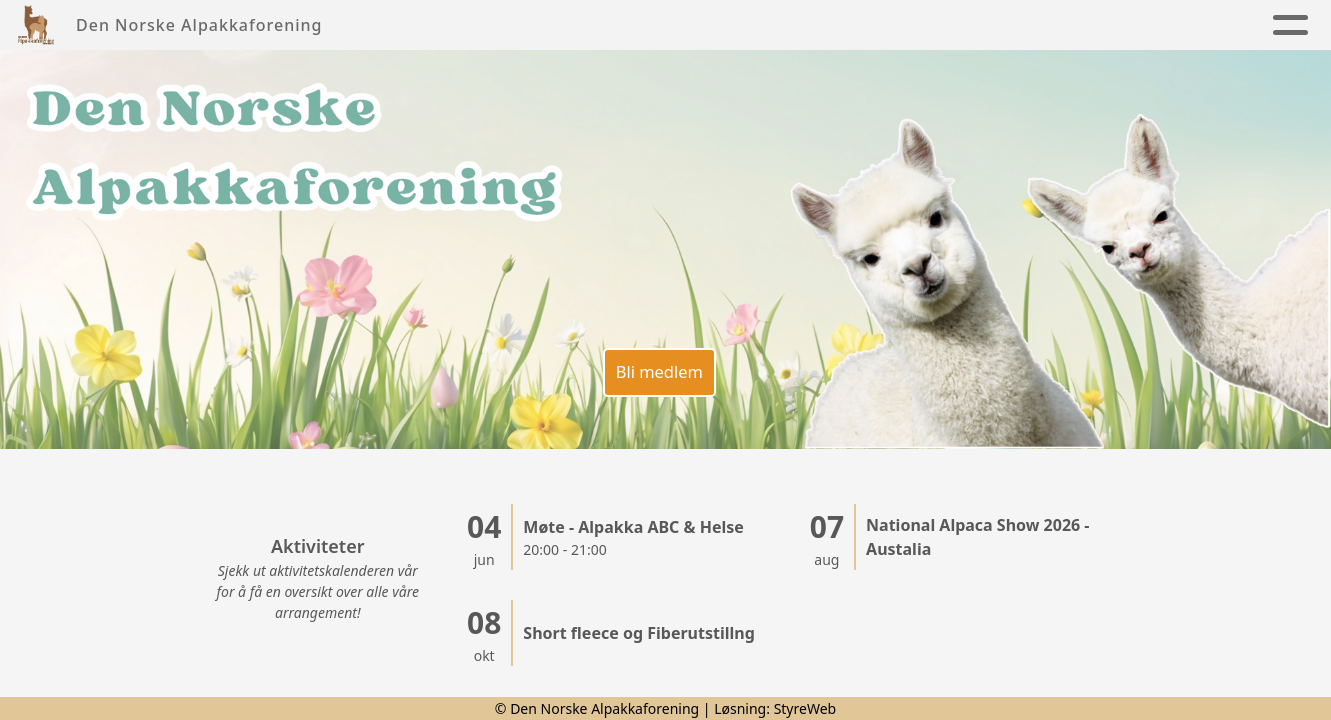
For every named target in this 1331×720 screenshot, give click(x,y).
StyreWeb (805, 708)
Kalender (829, 25)
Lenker (1233, 25)
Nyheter (427, 25)
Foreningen (555, 25)
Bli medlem (655, 363)
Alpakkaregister (1081, 25)
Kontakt (934, 25)
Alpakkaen (703, 25)
